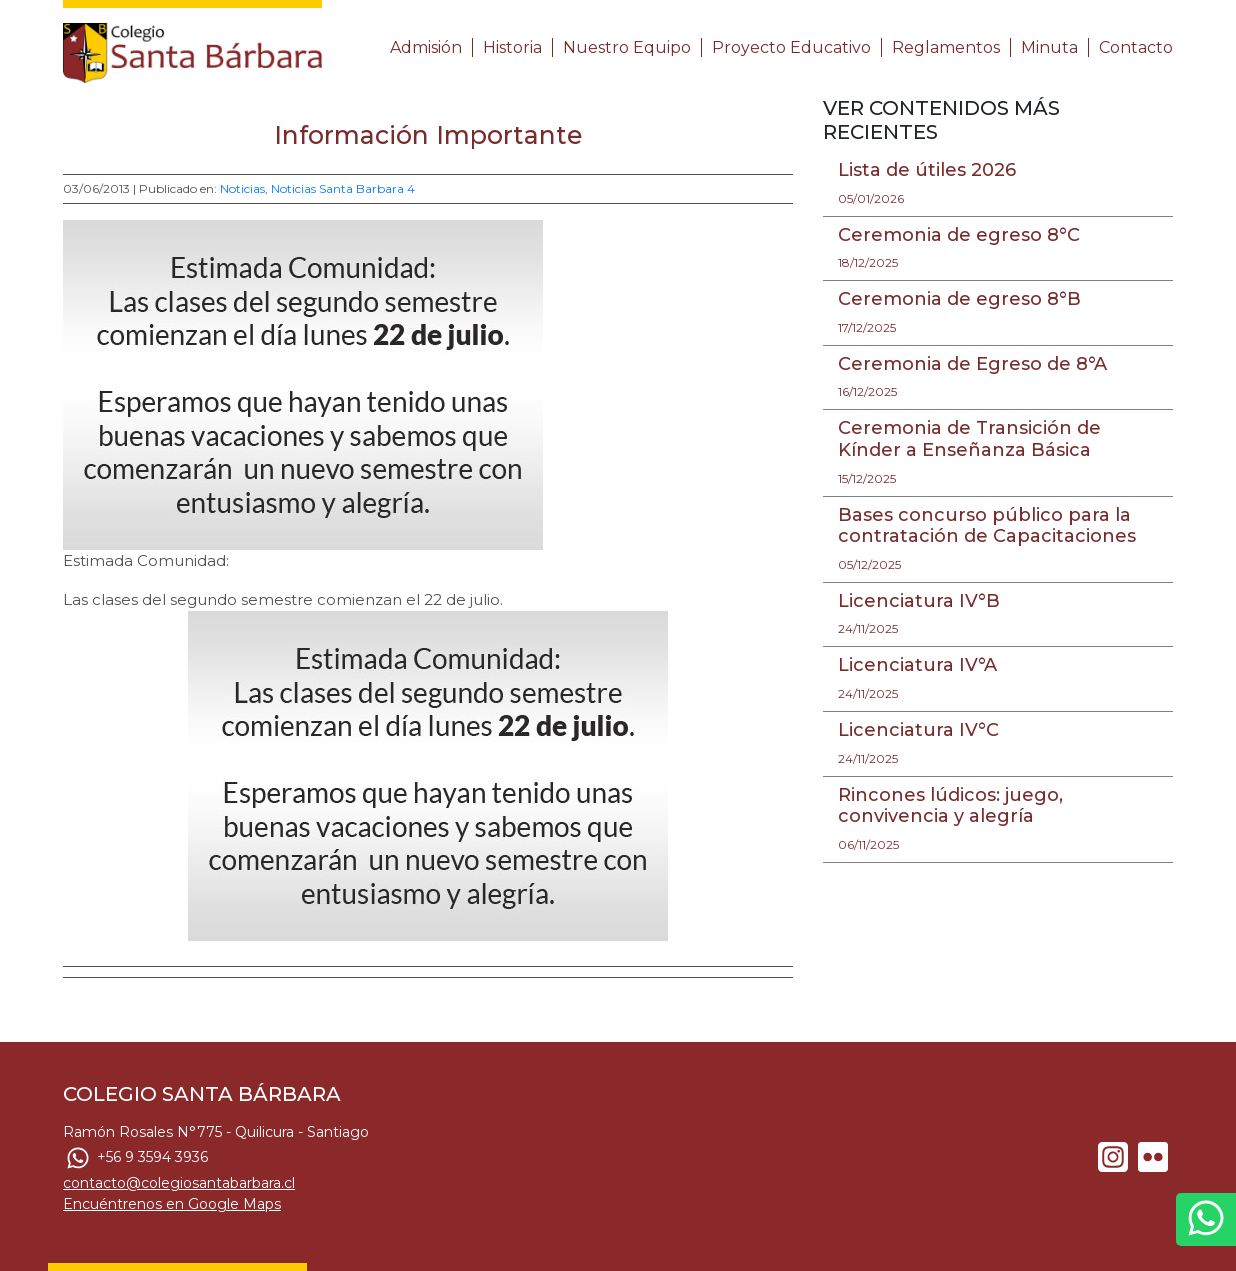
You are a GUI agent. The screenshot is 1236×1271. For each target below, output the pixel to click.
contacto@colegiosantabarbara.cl (179, 1183)
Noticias (242, 188)
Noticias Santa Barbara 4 (343, 188)
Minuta (1049, 47)
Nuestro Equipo (627, 47)
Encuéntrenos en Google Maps (172, 1204)
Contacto (1136, 47)
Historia (512, 47)
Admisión (426, 47)
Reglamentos (946, 47)
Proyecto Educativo (791, 47)
